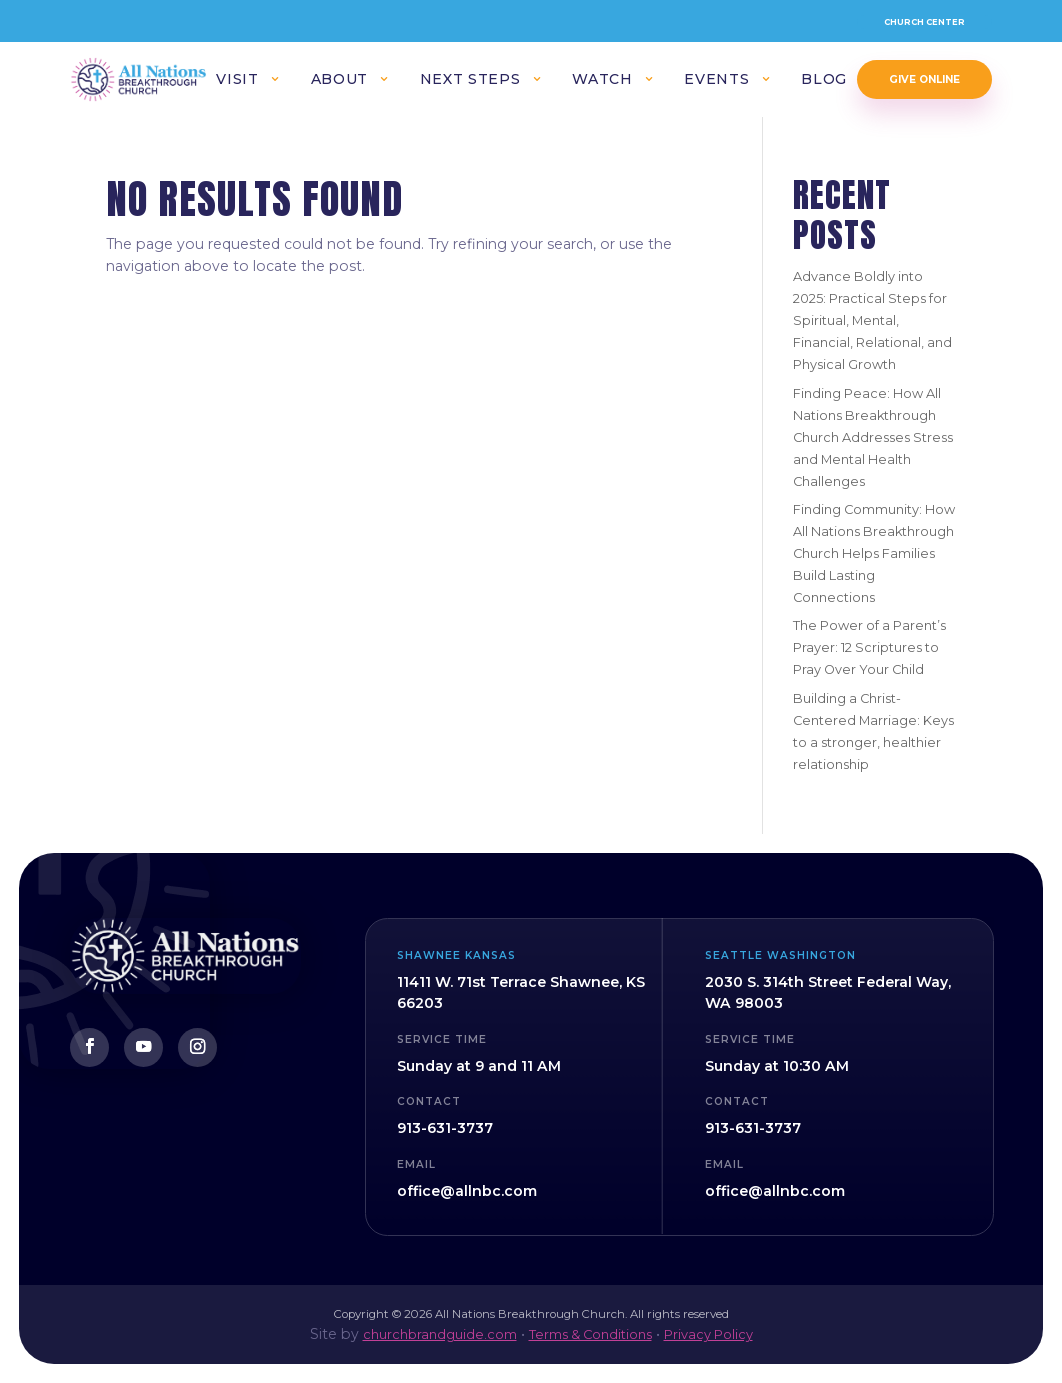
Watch (602, 80)
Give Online (924, 79)
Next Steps (470, 80)
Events (716, 80)
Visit (237, 80)
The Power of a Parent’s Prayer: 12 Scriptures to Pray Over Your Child (869, 647)
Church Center (924, 22)
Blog (824, 80)
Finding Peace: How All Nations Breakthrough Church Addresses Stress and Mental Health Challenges (873, 437)
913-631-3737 (445, 1128)
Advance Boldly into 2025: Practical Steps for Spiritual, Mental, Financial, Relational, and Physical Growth (872, 320)
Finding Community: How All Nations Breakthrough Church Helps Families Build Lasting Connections (874, 553)
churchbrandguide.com (440, 1334)
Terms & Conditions (590, 1334)
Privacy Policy (708, 1334)
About (339, 80)
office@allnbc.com (467, 1191)
